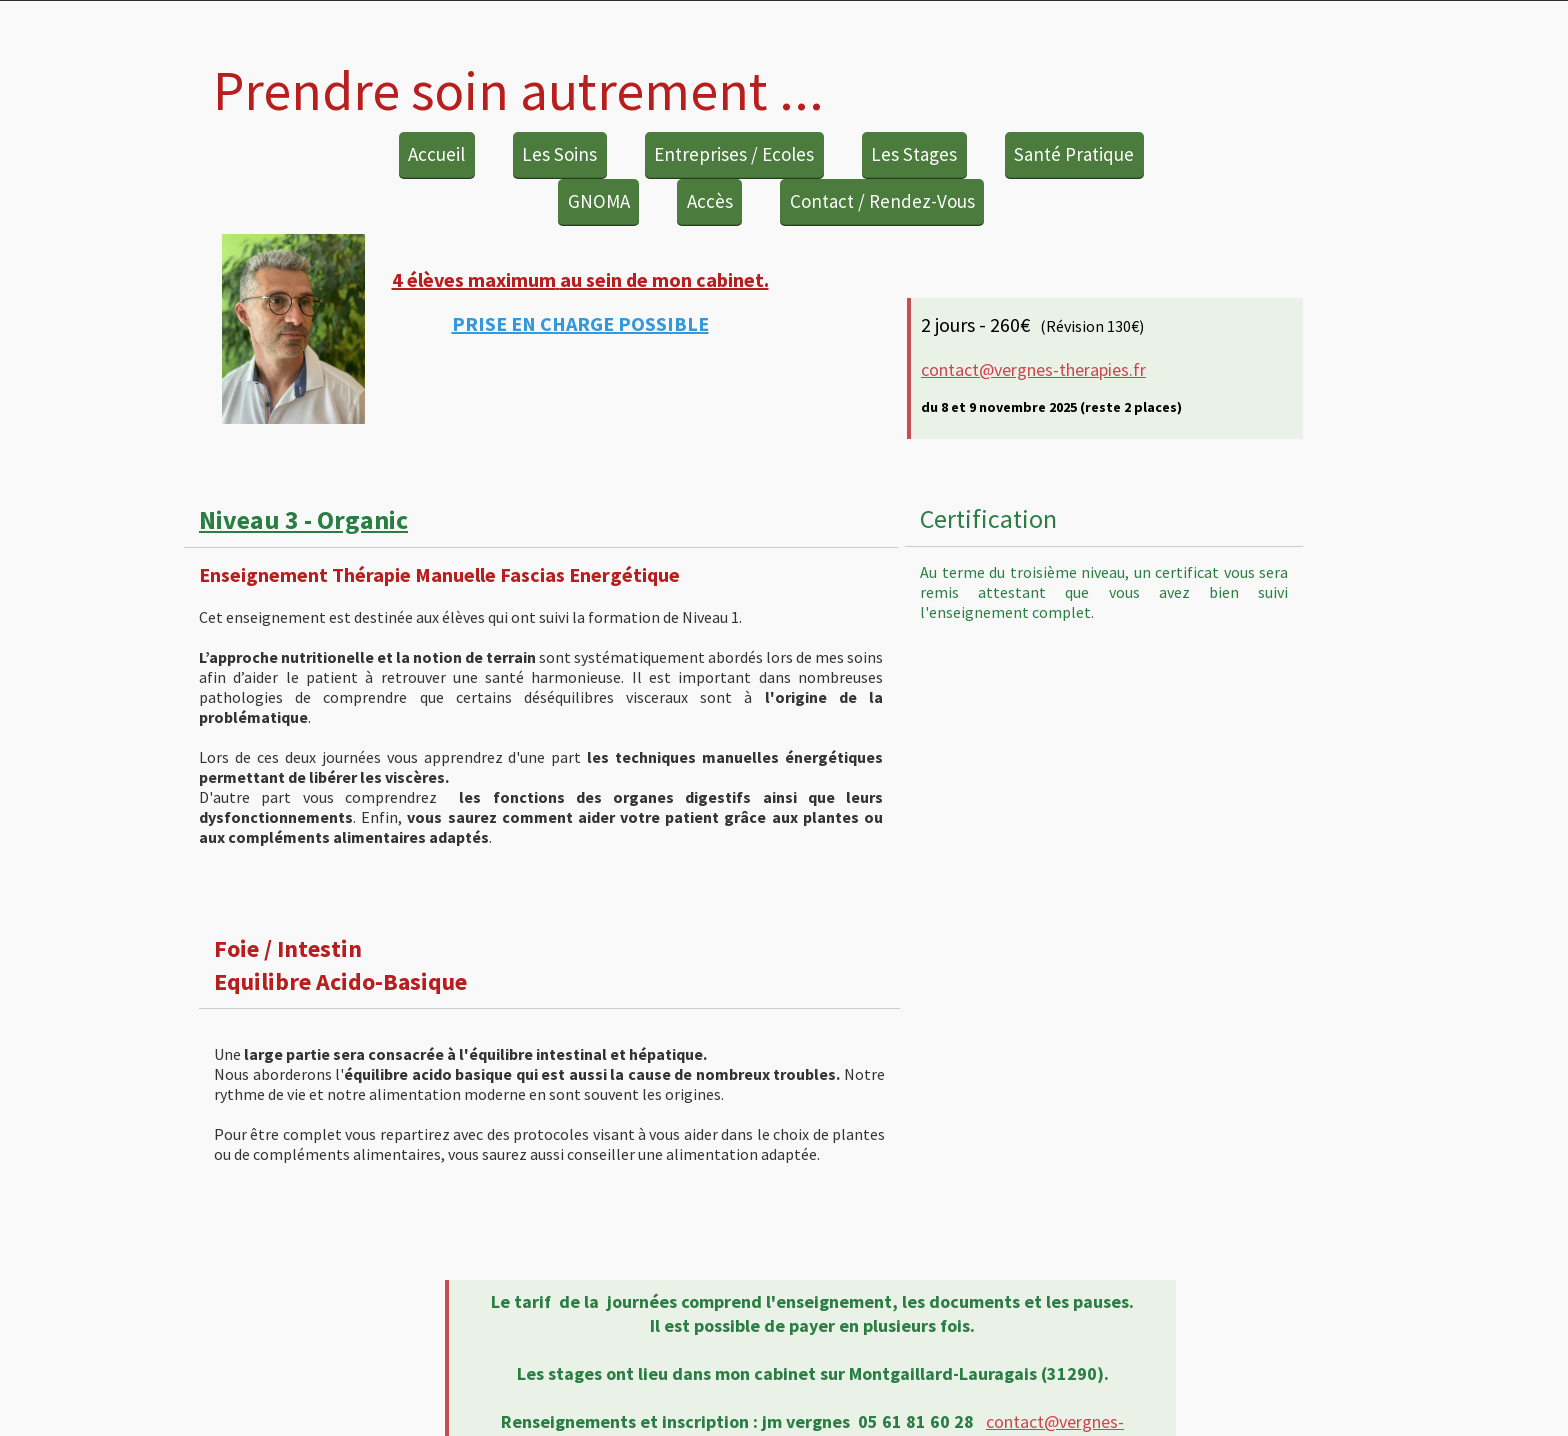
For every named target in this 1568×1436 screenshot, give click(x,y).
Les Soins (559, 154)
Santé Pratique (1074, 154)
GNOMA (599, 201)
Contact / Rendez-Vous (882, 201)
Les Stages (914, 154)
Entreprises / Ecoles (734, 154)
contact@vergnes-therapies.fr (1033, 369)
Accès (710, 201)
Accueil (436, 154)
